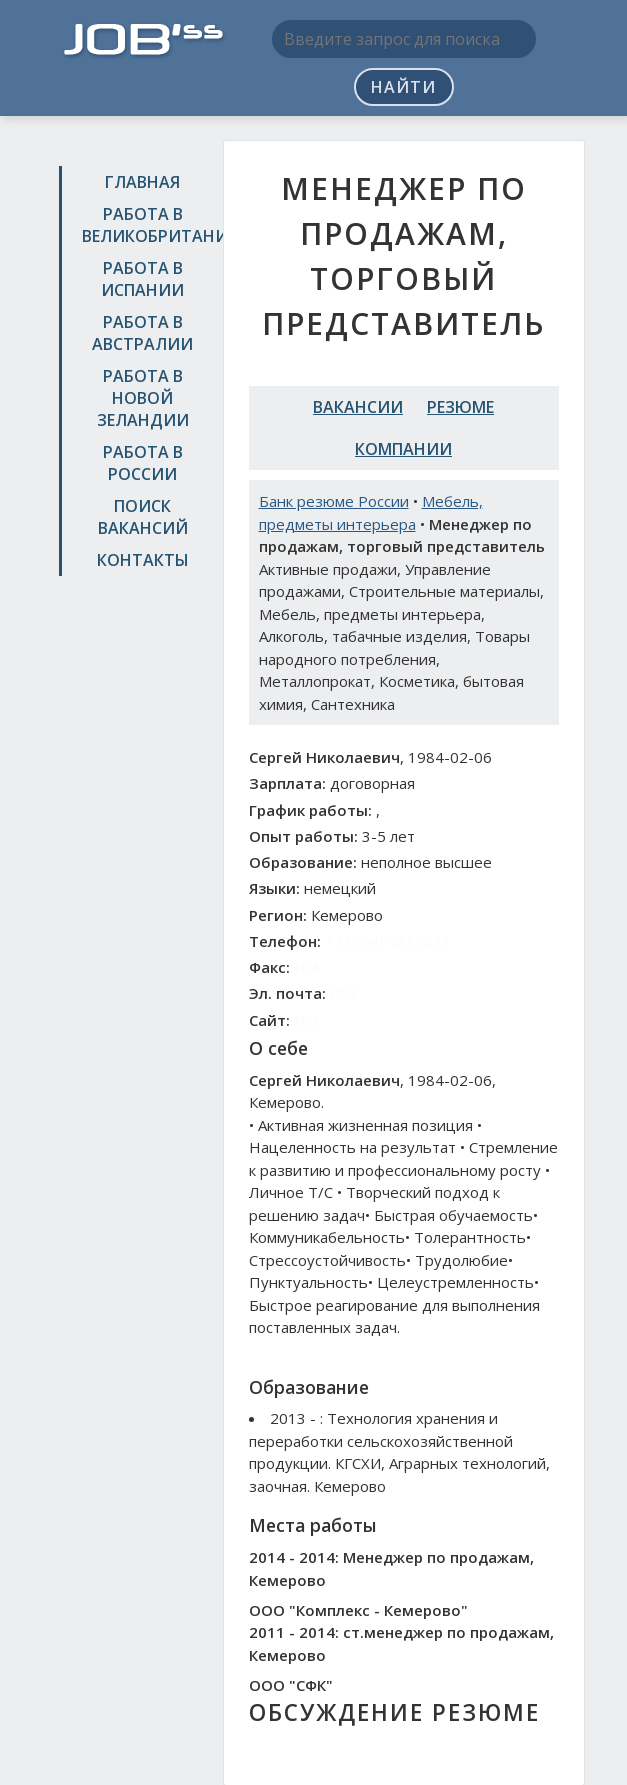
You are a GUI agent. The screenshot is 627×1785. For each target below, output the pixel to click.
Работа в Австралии (142, 333)
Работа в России (143, 463)
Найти (403, 87)
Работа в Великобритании (145, 225)
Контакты (143, 560)
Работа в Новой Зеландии (143, 398)
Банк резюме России (334, 501)
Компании (403, 449)
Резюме (460, 407)
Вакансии (358, 407)
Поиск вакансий (143, 517)
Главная (142, 182)
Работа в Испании (142, 279)
